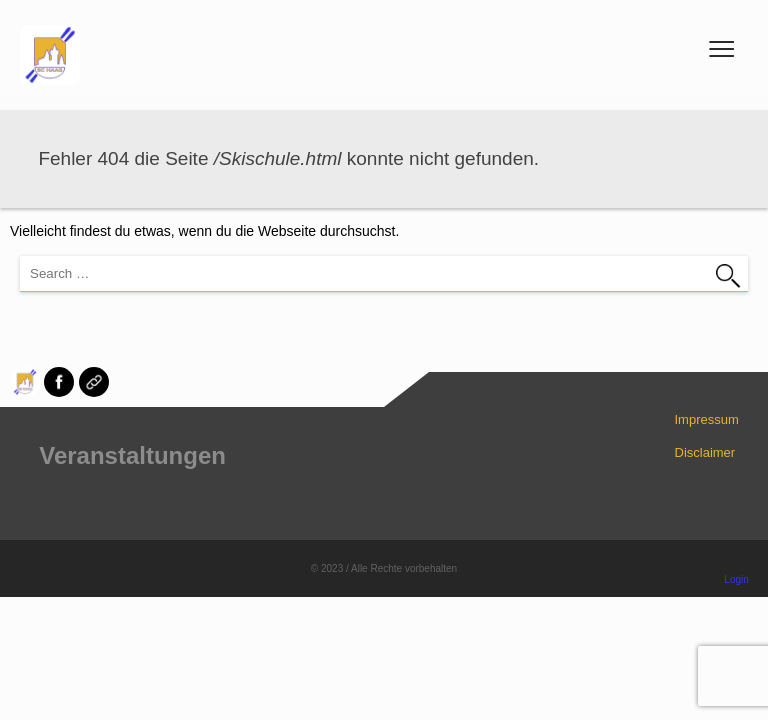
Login (736, 579)
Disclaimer (705, 452)
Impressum (707, 419)
